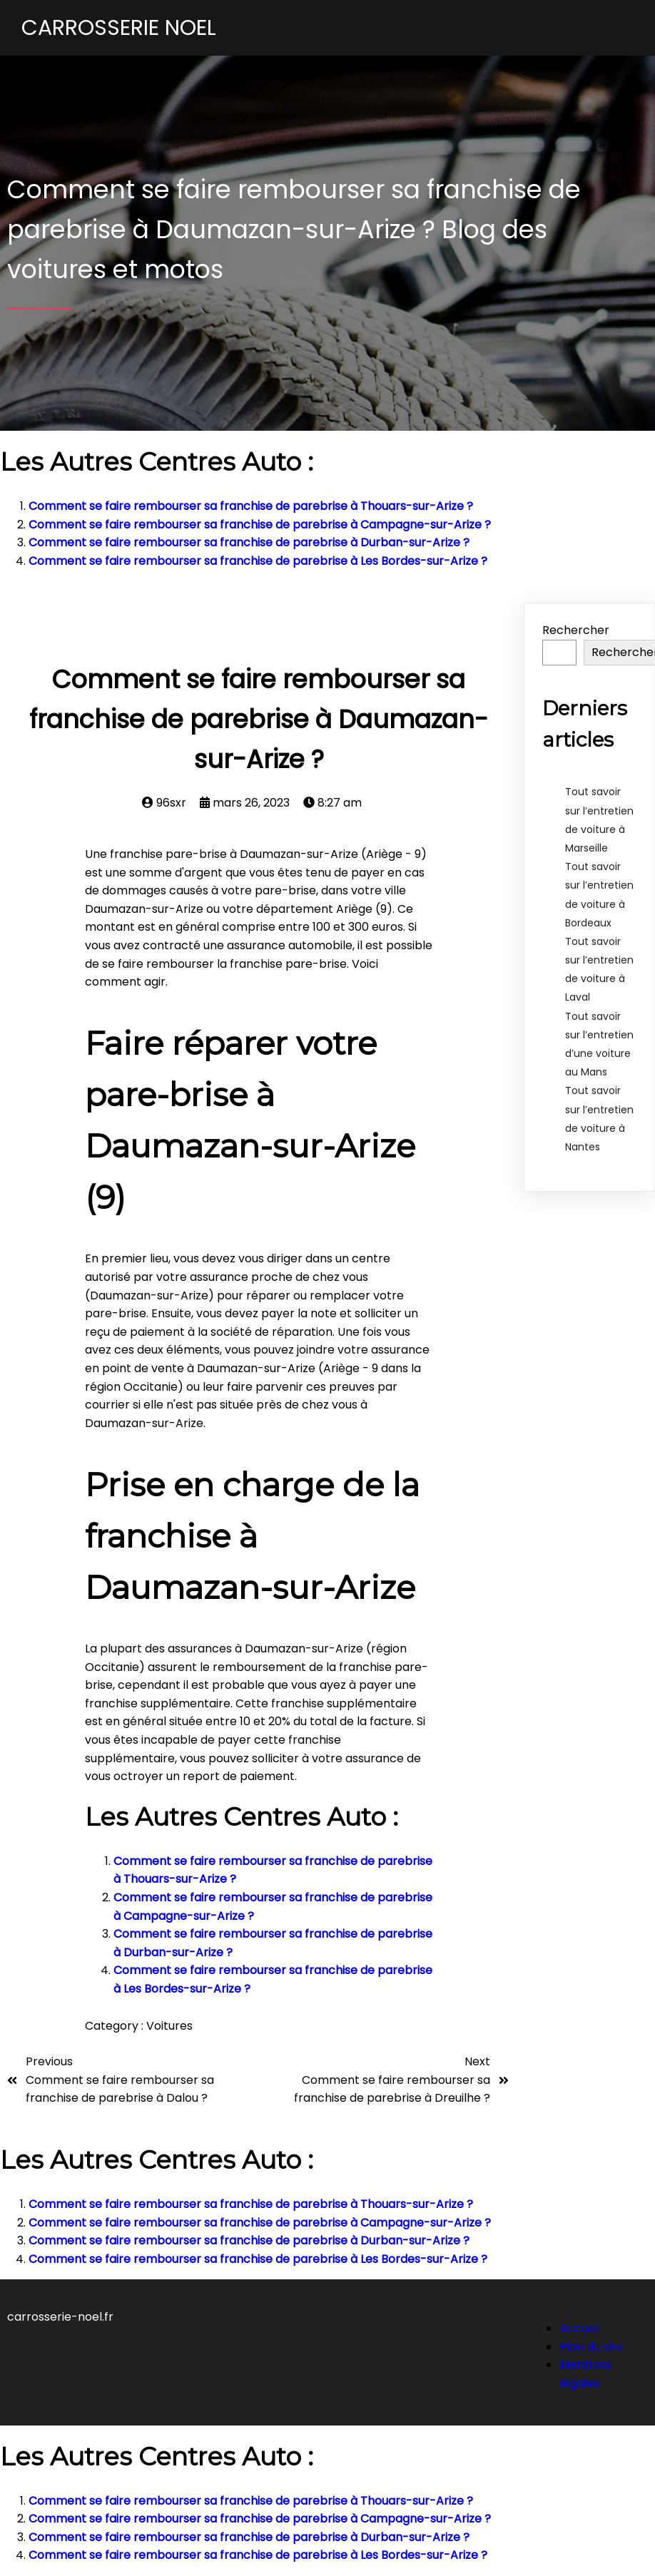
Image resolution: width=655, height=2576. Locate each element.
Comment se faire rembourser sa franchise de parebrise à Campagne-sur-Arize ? (260, 524)
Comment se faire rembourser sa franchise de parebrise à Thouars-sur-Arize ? (251, 506)
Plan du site (591, 2347)
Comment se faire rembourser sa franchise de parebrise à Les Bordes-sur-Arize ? (258, 561)
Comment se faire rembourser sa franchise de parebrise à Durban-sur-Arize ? (249, 542)
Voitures (169, 2026)
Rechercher (575, 630)
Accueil (579, 2328)
